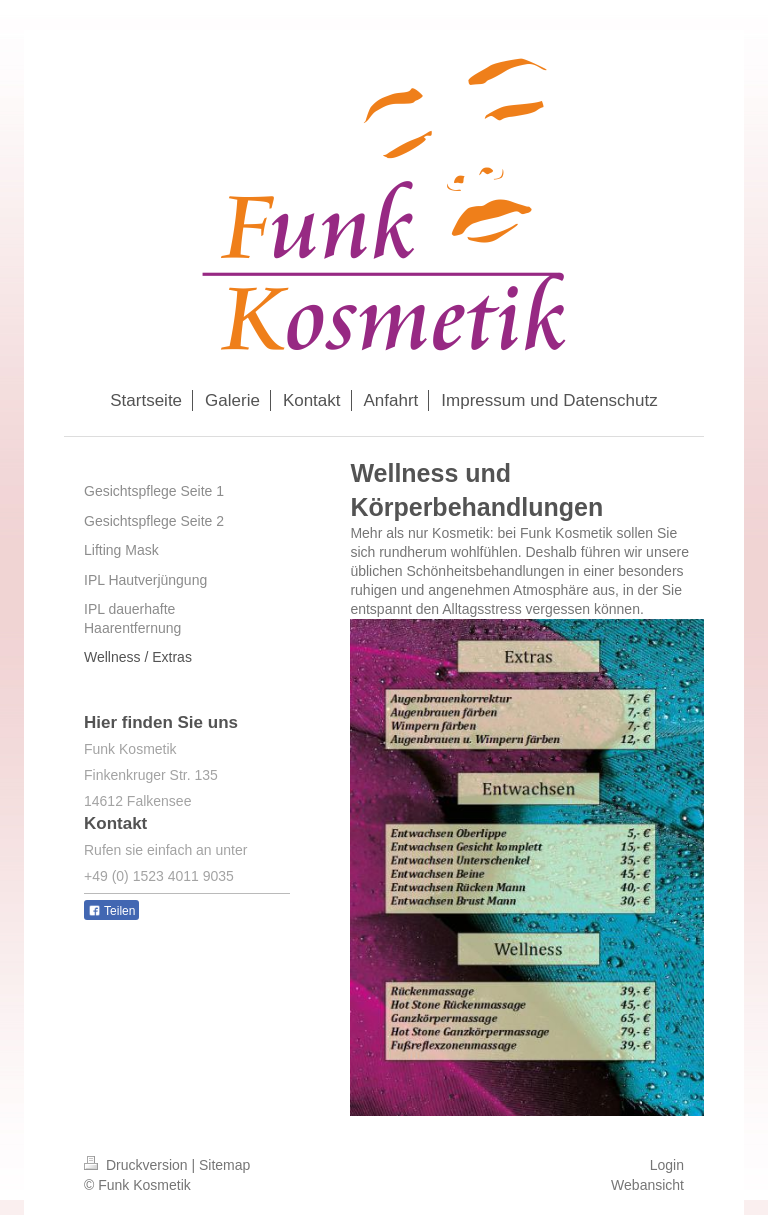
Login (667, 1165)
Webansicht (647, 1185)
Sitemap (224, 1165)
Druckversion (137, 1165)
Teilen (111, 911)
